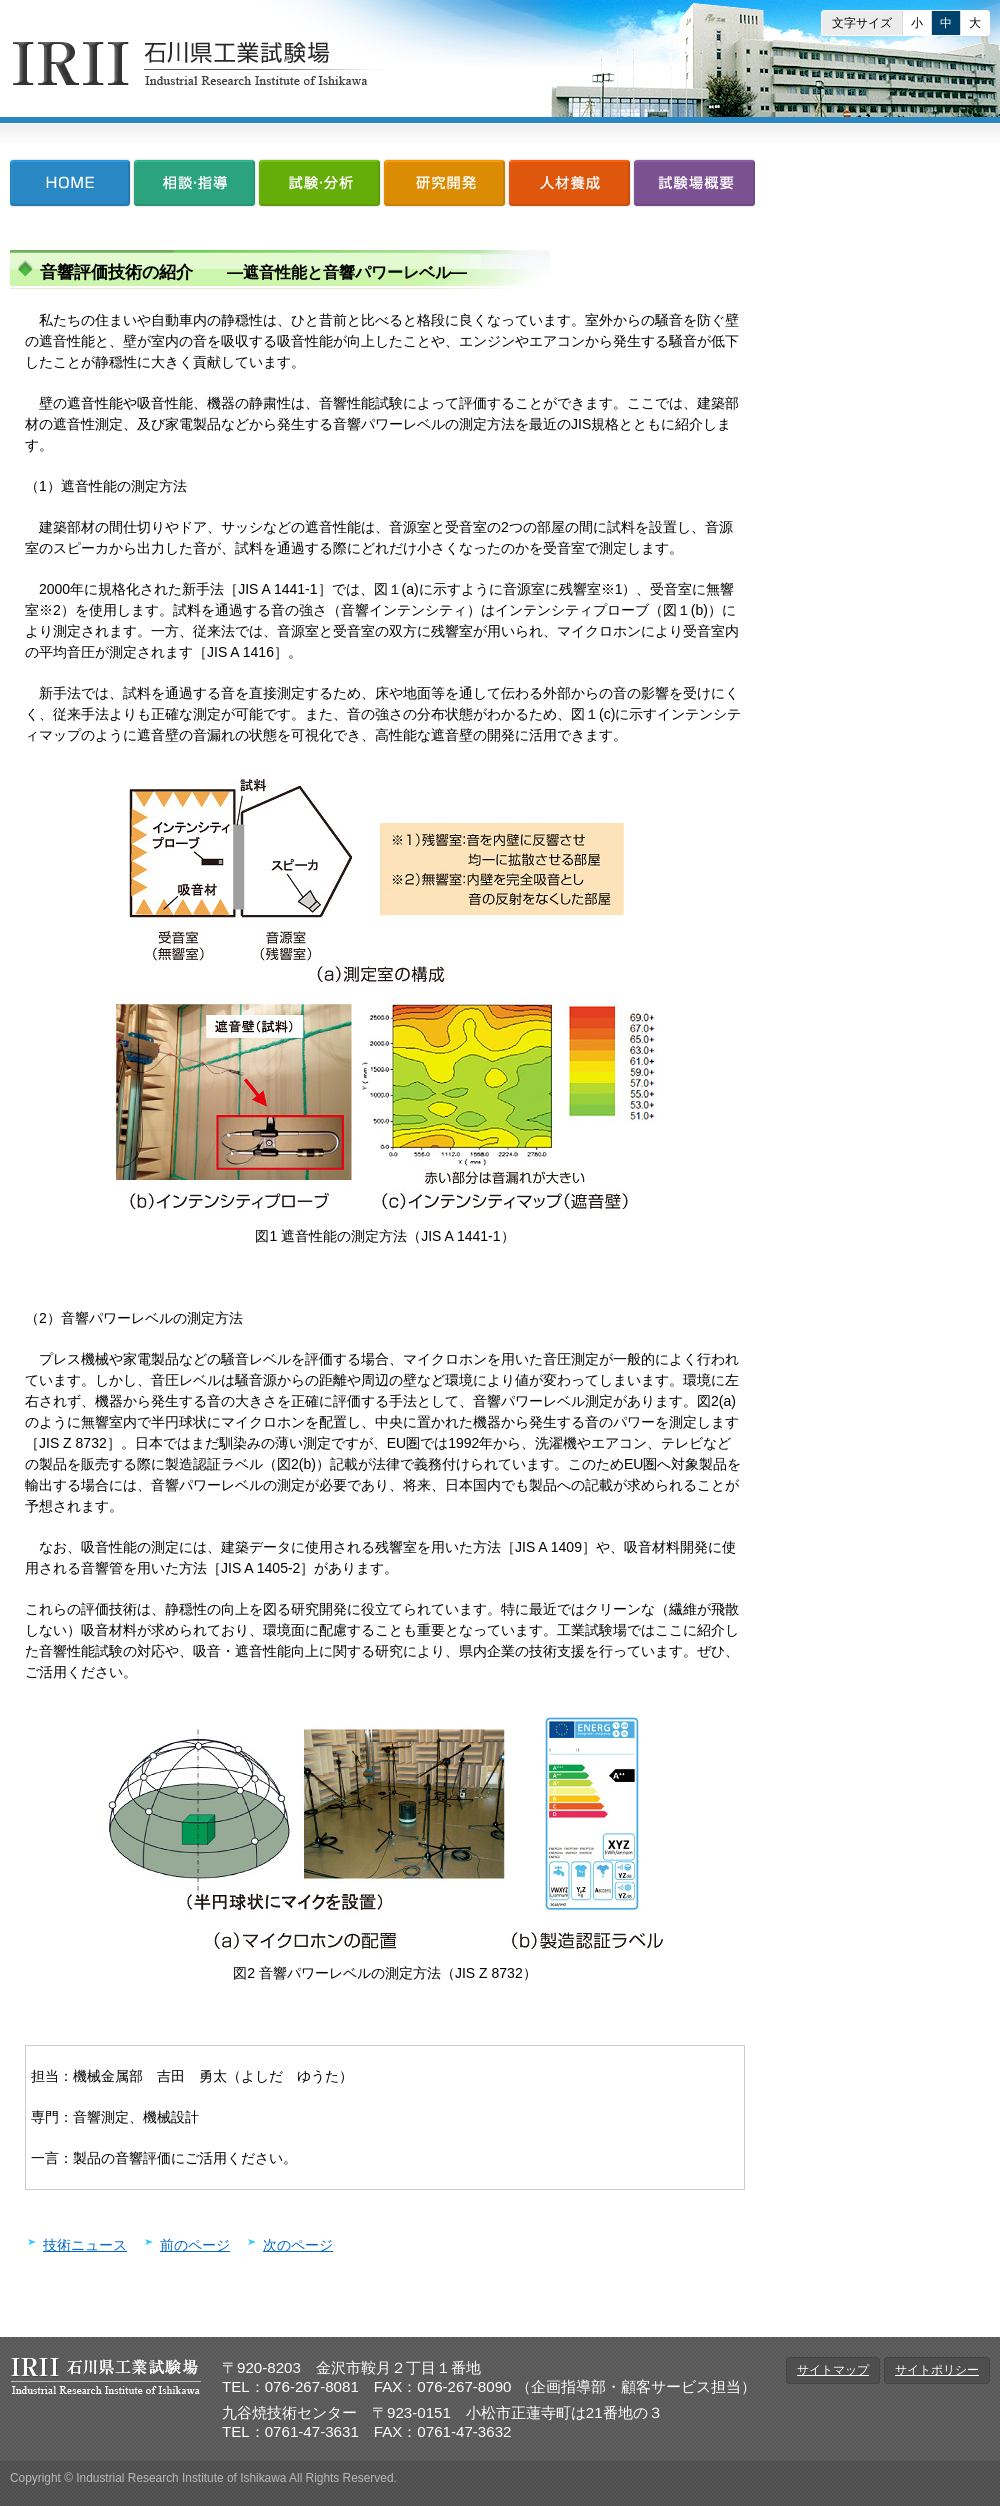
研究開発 (444, 187)
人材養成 (569, 187)
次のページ (298, 2245)
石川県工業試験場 (201, 63)
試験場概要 (693, 187)
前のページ (195, 2245)
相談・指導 (194, 187)
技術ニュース (85, 2245)
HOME (71, 187)
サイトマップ (833, 2370)
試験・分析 (319, 187)
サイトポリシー (937, 2370)
